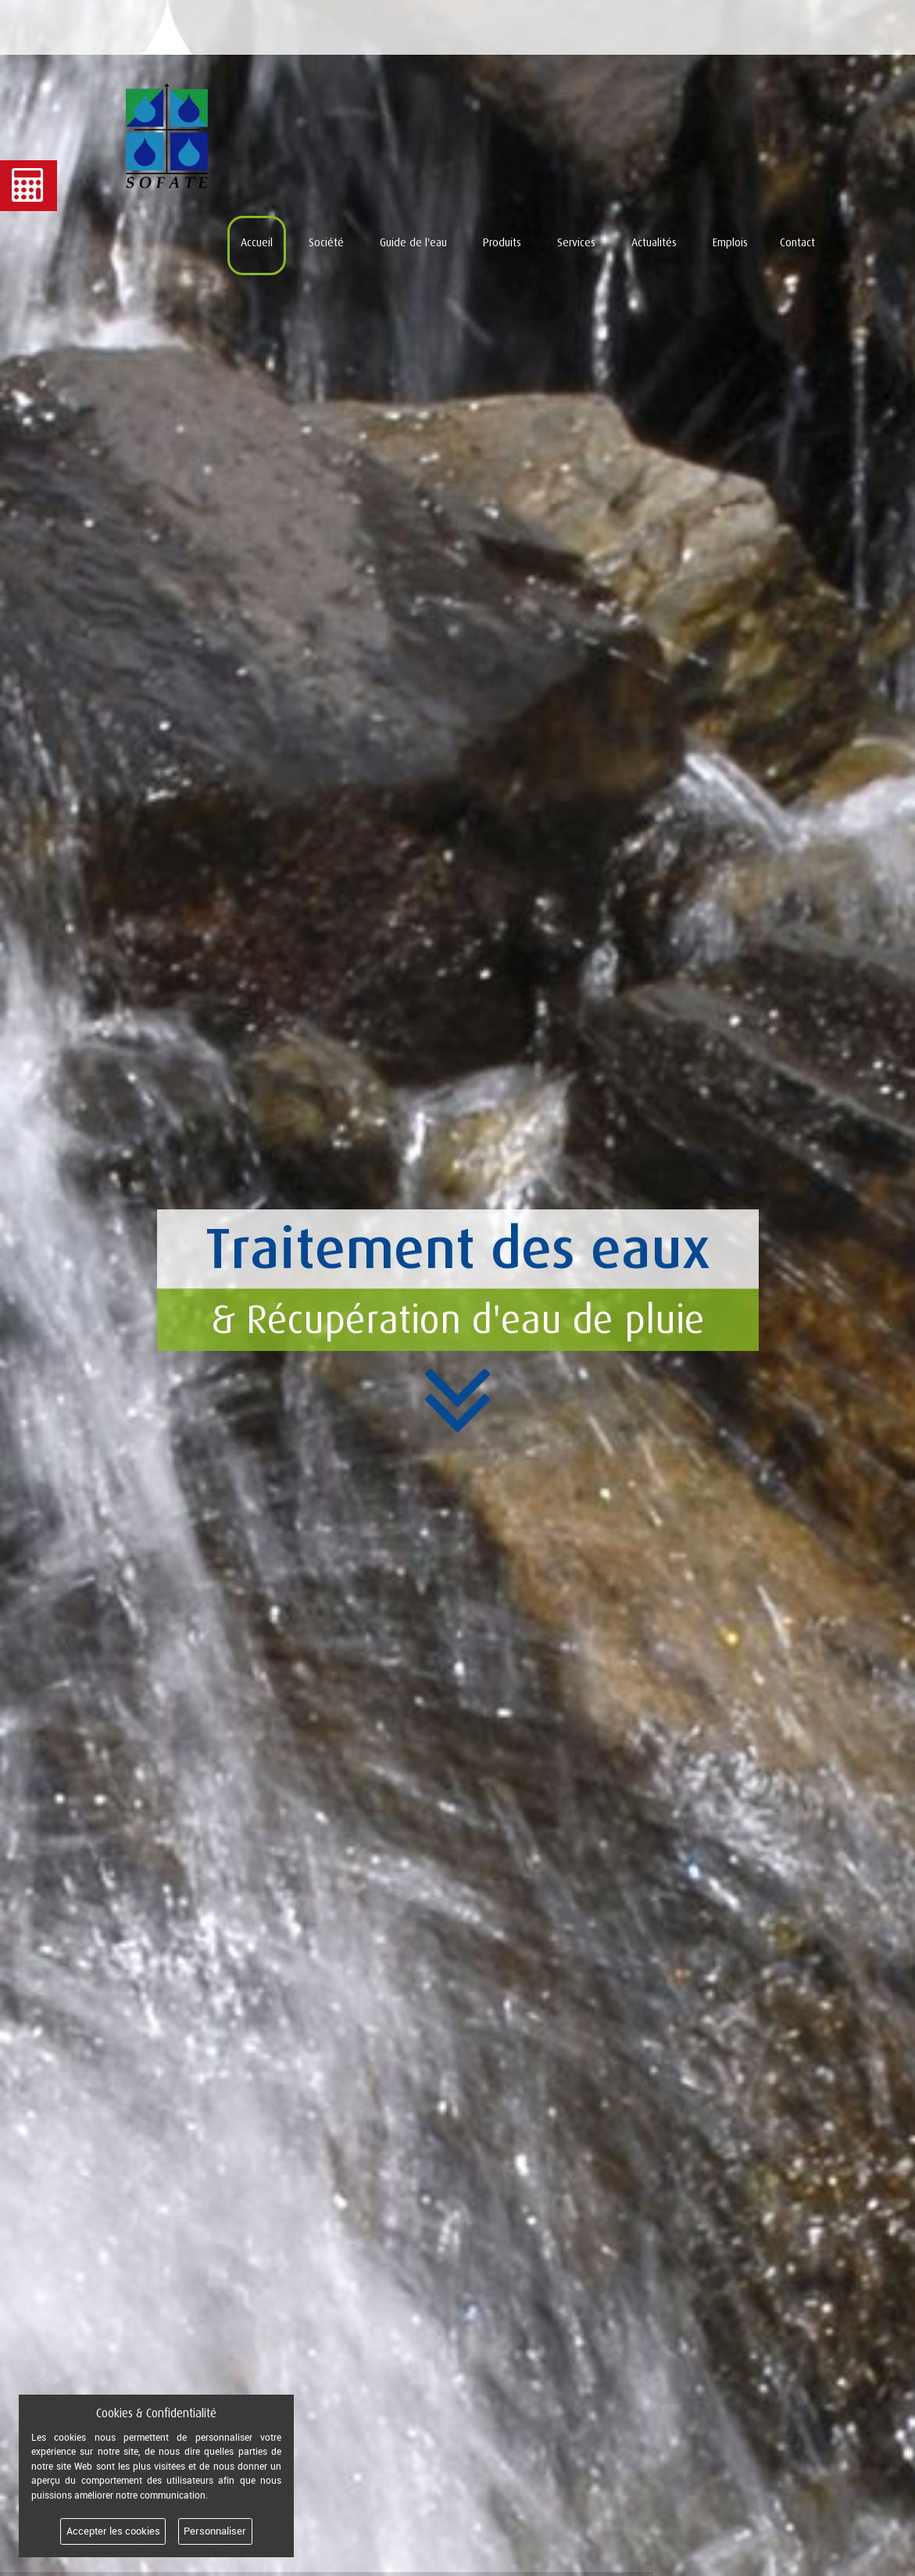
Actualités (654, 242)
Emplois (730, 242)
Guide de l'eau (413, 242)
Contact (797, 242)
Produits (502, 242)
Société (326, 242)
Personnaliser (215, 2531)
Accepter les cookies (113, 2531)
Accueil (257, 242)
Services (576, 242)
